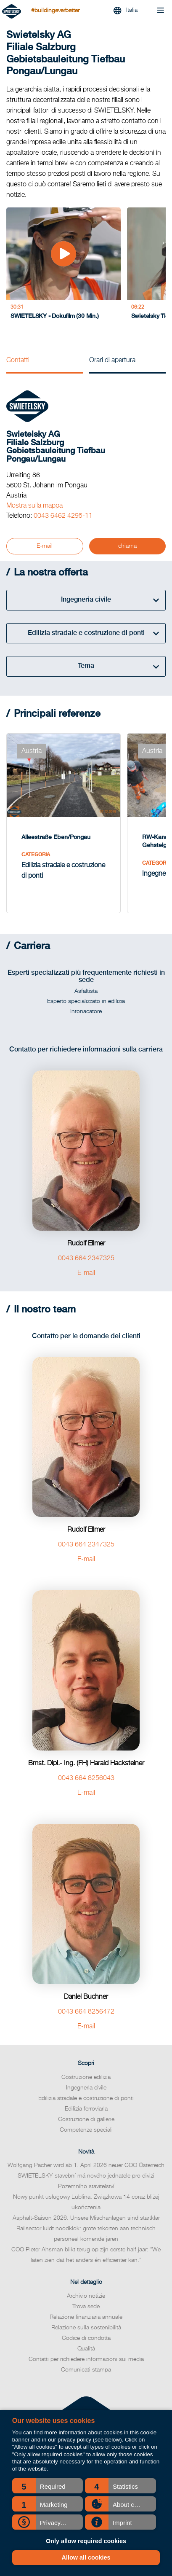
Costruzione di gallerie (86, 2109)
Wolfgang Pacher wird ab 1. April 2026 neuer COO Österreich (86, 2155)
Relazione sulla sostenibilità (86, 2318)
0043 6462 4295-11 (63, 516)
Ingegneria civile (86, 2078)
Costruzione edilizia (86, 2067)
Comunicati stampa (86, 2360)
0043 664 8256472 (86, 2001)
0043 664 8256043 (86, 1768)
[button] (47, 2485)
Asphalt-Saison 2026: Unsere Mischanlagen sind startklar (86, 2208)
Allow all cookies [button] (86, 2557)
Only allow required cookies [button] (86, 2541)
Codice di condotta (86, 2328)
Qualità (86, 2339)
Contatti (17, 360)
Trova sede (86, 2296)
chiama (127, 546)
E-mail (45, 546)
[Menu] (160, 11)
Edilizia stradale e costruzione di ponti (86, 2088)
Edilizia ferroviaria (86, 2099)
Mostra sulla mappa (34, 506)
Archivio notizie (86, 2286)
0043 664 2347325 (86, 1248)
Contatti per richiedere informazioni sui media (86, 2349)
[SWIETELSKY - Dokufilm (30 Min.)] (56, 265)
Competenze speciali (86, 2120)
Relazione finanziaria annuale (86, 2307)
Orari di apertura (112, 360)
